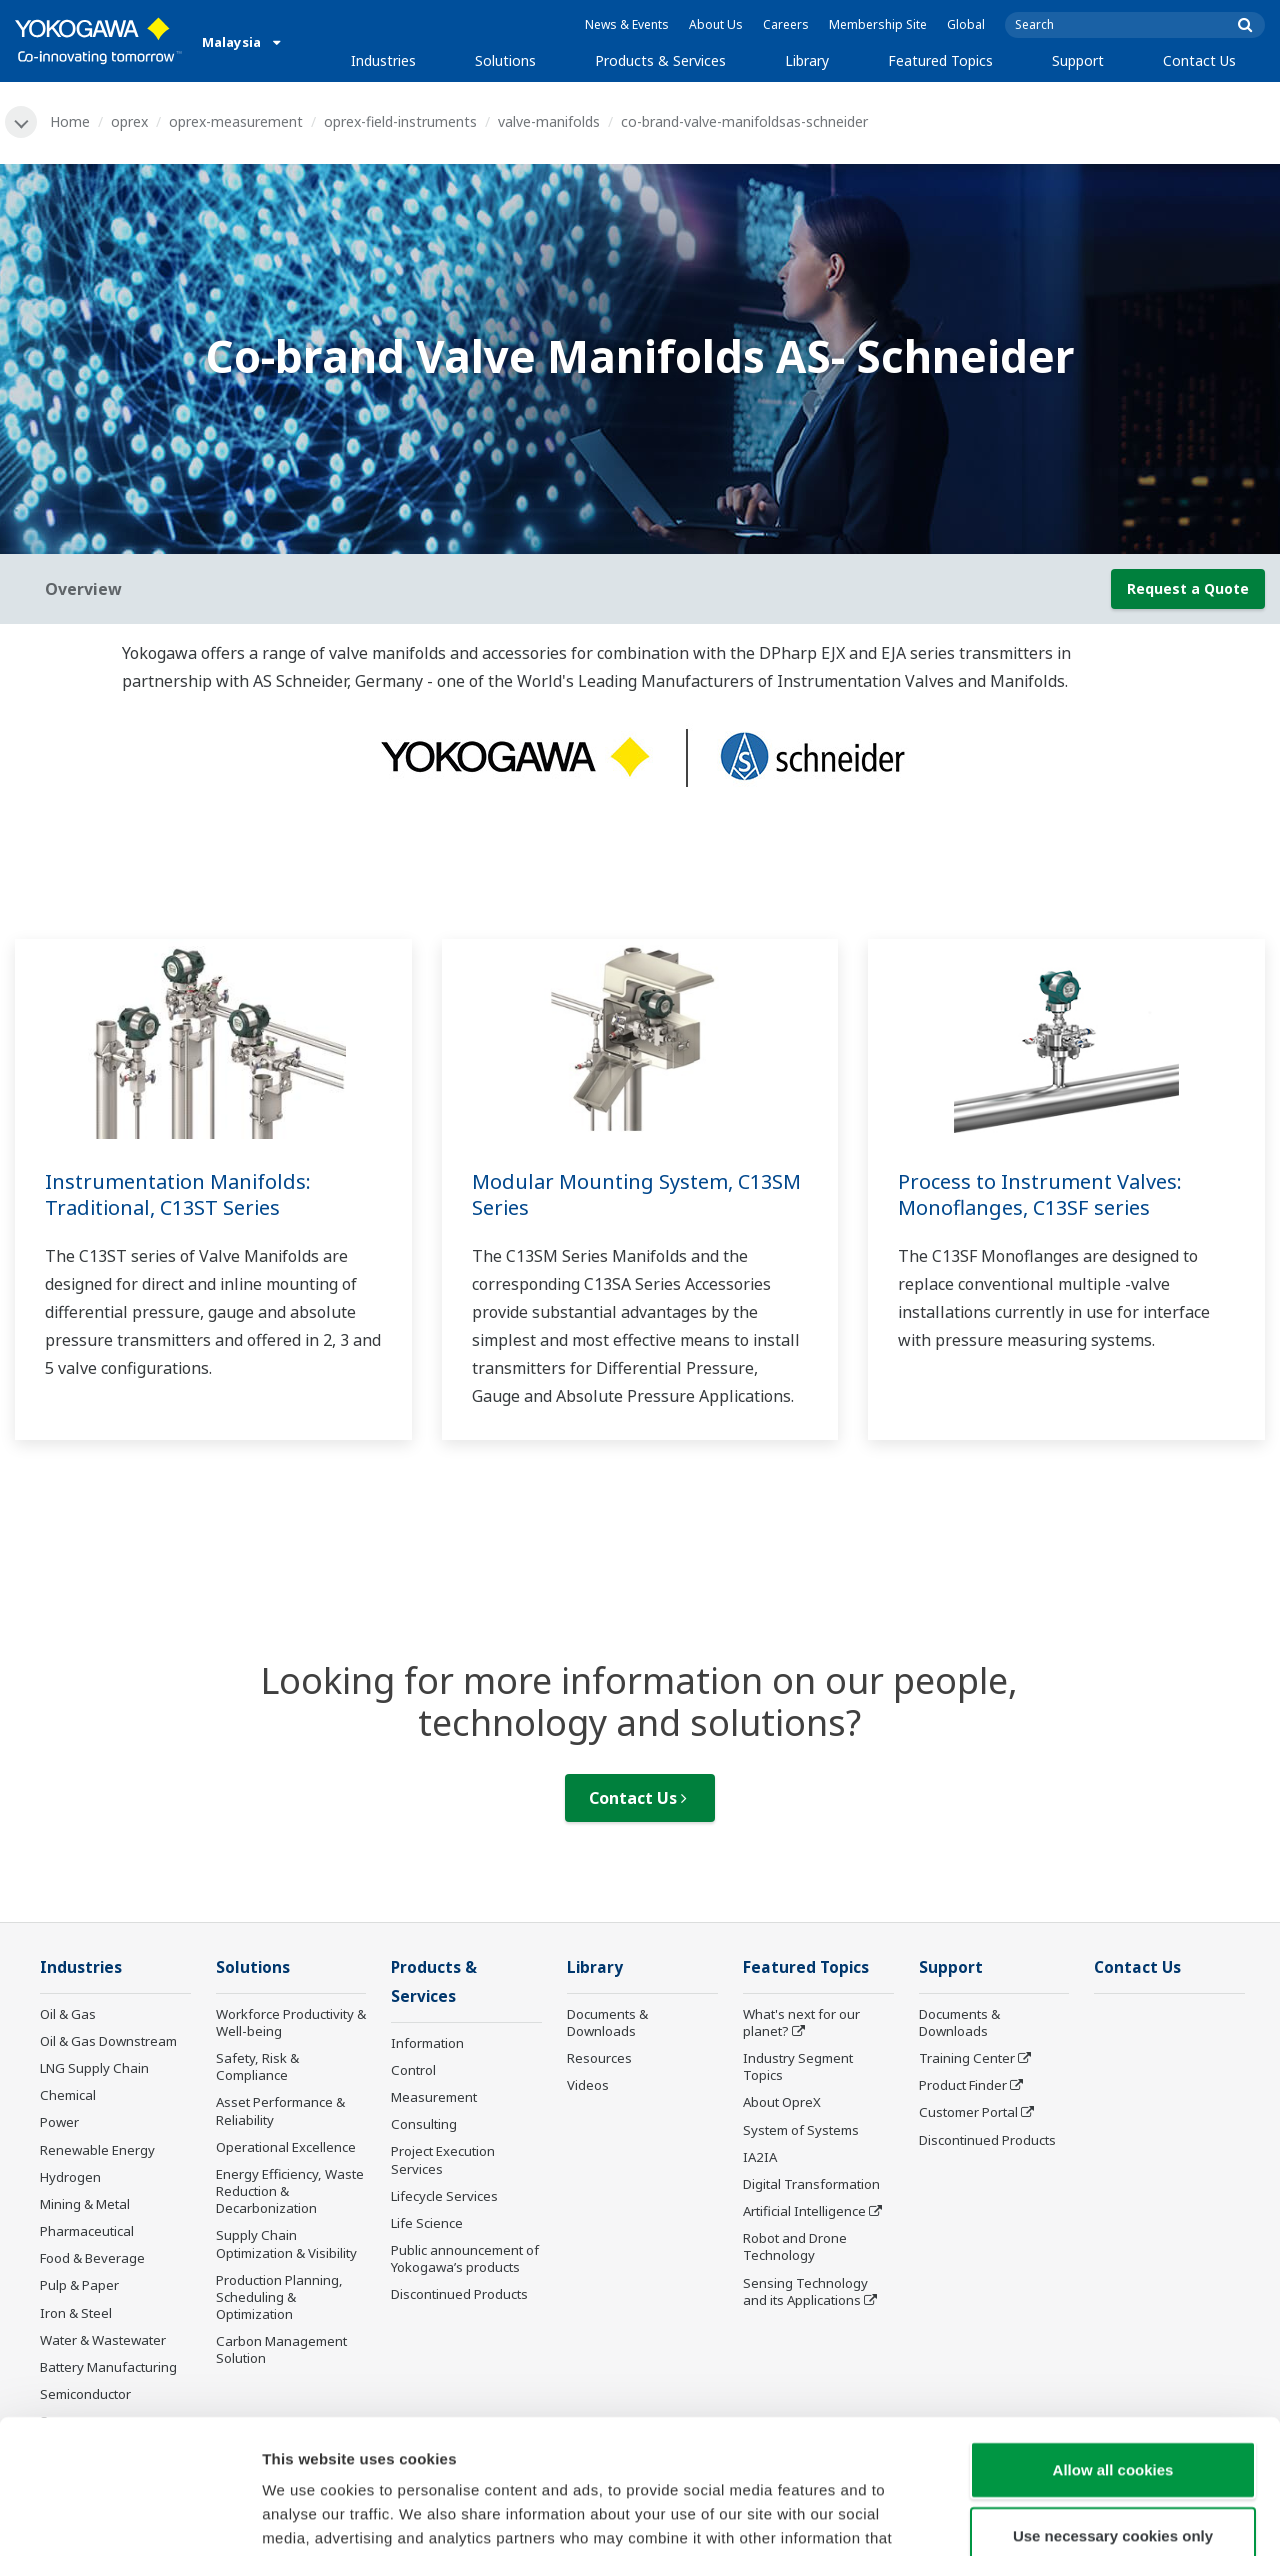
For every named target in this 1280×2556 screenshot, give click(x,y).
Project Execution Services (443, 2159)
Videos (588, 2085)
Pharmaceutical (87, 2231)
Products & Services (660, 60)
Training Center (967, 2058)
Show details (1049, 2516)
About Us (716, 24)
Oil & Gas (68, 2014)
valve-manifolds (549, 121)
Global (966, 24)
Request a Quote (1188, 588)
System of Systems (801, 2130)
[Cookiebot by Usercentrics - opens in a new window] (129, 2517)
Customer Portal (968, 2112)
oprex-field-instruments (400, 121)
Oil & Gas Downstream (108, 2041)
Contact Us (1199, 60)
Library (807, 60)
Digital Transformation (811, 2184)
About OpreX (782, 2102)
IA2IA (760, 2157)
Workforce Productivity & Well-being (291, 2022)
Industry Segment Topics (798, 2066)
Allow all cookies (1113, 2343)
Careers (786, 24)
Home (70, 121)
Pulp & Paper (79, 2285)
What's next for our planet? (801, 2022)
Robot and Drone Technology (795, 2246)
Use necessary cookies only (1113, 2409)
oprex (129, 121)
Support (1078, 60)
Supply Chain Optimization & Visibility (286, 2243)
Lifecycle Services (444, 2196)
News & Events (627, 24)
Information (427, 2043)
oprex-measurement (236, 121)
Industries (383, 60)
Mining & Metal (85, 2204)
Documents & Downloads (607, 2022)
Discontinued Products (987, 2140)
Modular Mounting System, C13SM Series (636, 1195)
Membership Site (878, 24)
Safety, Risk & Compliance (257, 2066)
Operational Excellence (286, 2147)
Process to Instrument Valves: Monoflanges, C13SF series (1040, 1195)
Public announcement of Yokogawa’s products (465, 2258)
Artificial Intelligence (804, 2211)
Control (413, 2070)
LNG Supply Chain (94, 2068)
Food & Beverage (92, 2258)
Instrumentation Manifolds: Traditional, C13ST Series (178, 1195)
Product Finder (963, 2085)
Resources (599, 2058)
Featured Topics (940, 60)
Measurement (434, 2097)
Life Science (427, 2223)
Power (59, 2122)
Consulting (424, 2124)
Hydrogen (70, 2177)
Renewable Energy (97, 2150)
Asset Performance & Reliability (280, 2110)
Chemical (68, 2095)
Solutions (505, 60)
